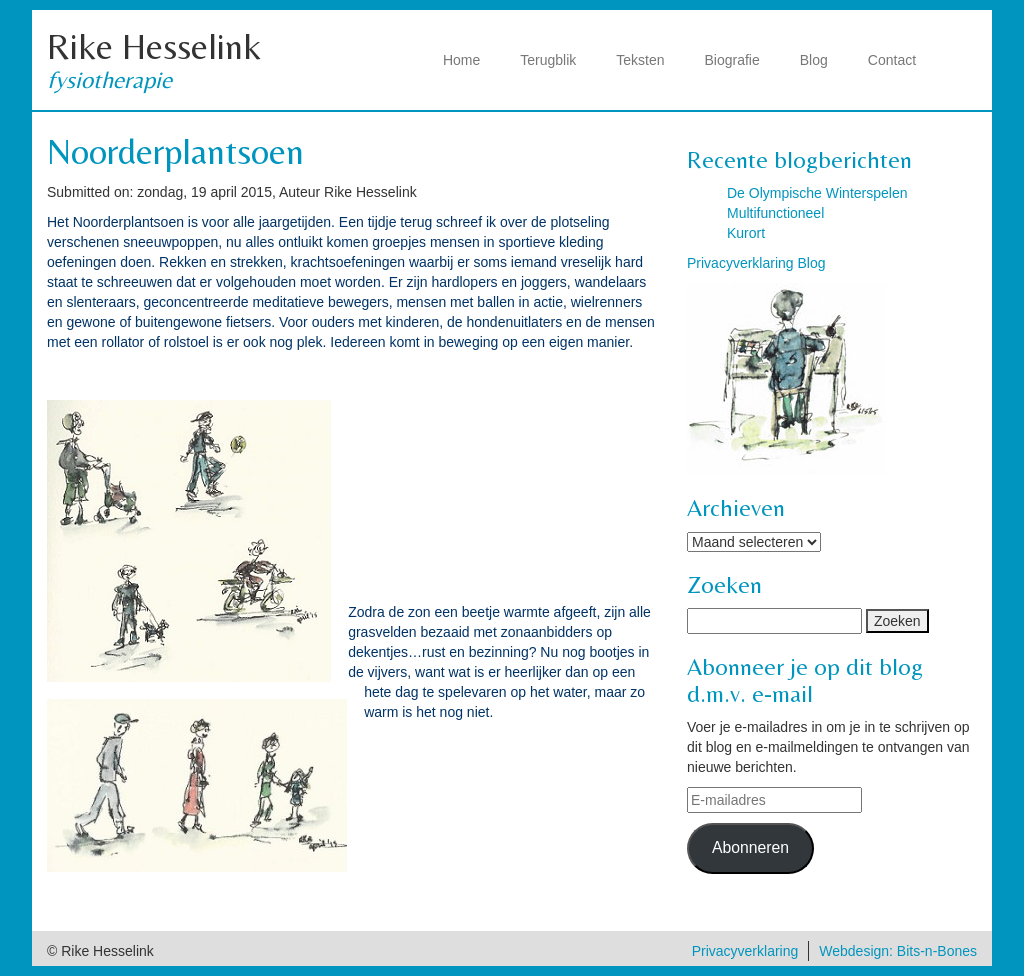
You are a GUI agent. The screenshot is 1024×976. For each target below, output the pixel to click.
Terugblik (548, 60)
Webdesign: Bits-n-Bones (898, 951)
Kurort (746, 233)
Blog (814, 60)
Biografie (732, 60)
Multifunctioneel (775, 213)
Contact (892, 60)
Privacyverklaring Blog (756, 263)
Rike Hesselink (154, 46)
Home (461, 60)
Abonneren (750, 847)
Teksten (640, 60)
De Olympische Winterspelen (817, 193)
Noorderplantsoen (175, 151)
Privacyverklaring (745, 951)
